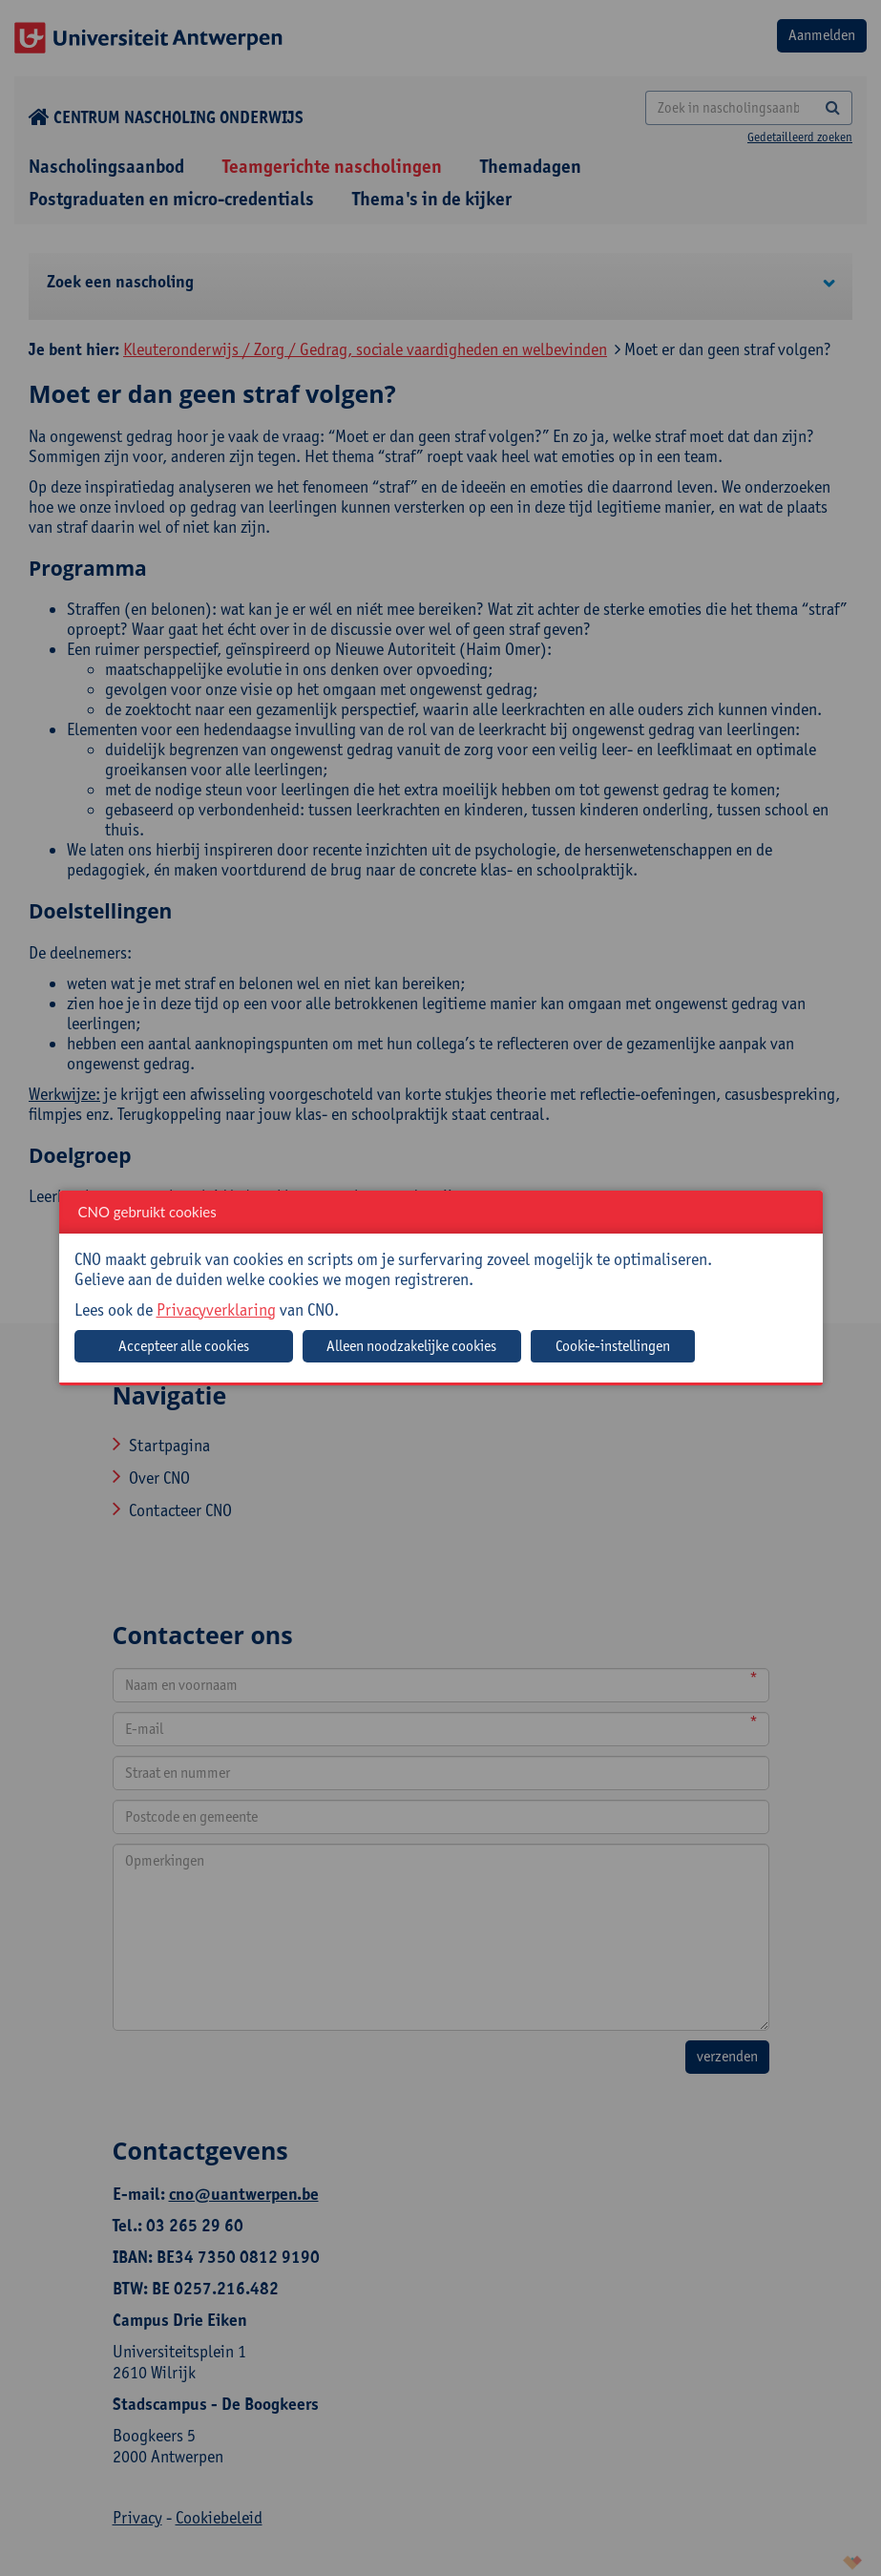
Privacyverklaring (216, 1309)
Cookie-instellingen (613, 1346)
